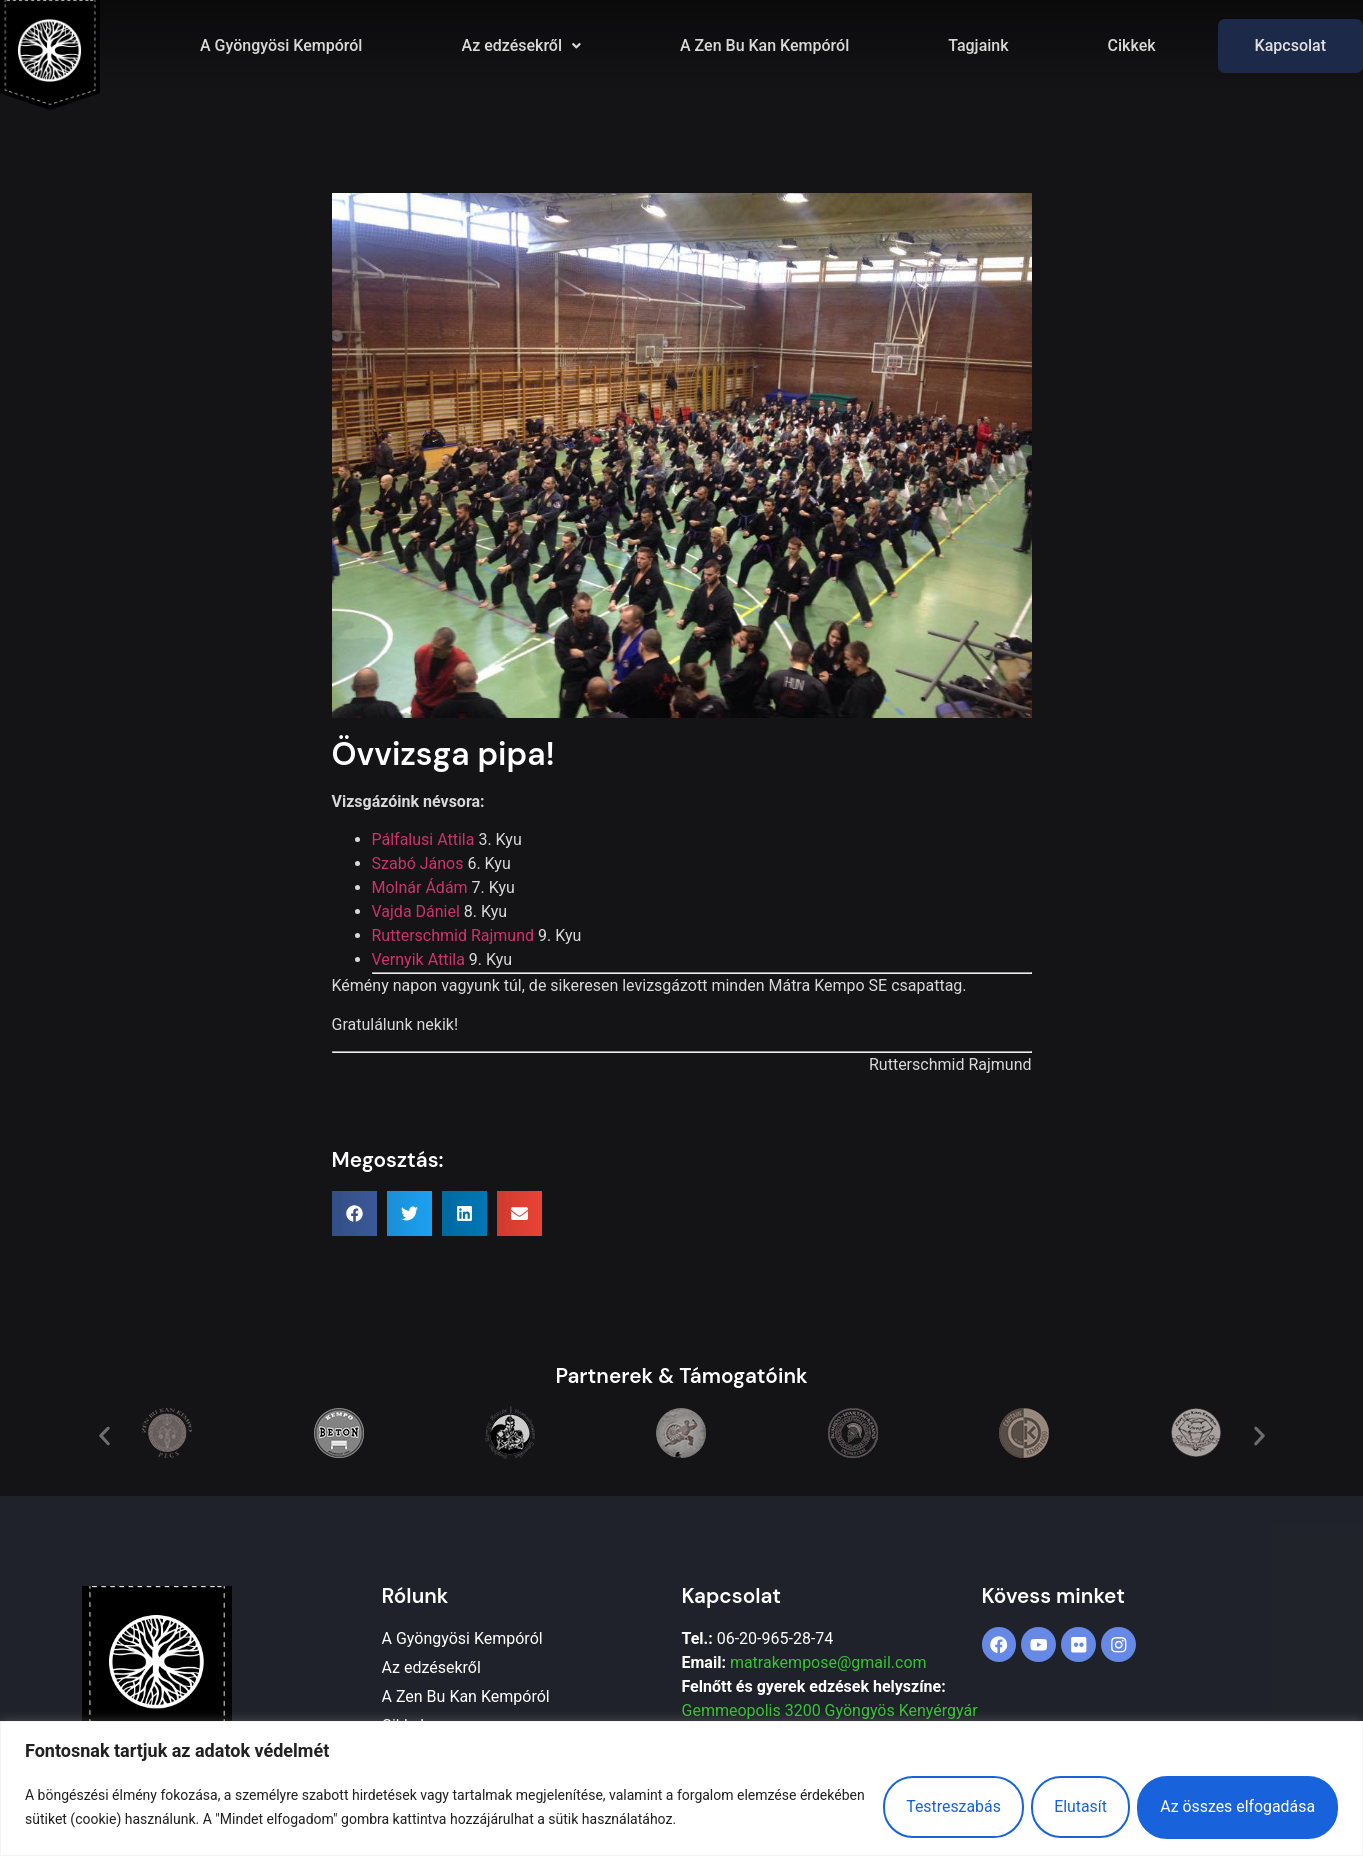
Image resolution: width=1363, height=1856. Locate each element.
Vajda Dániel (416, 911)
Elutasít (1075, 1806)
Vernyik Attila (418, 959)
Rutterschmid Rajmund (453, 935)
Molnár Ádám (420, 887)
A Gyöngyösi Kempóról (281, 45)
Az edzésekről (521, 45)
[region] (681, 1788)
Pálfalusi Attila (423, 839)
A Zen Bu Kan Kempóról (764, 45)
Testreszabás (944, 1806)
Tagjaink (978, 45)
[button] (521, 46)
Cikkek (1132, 45)
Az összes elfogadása (1236, 1806)
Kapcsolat (1290, 45)
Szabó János (418, 863)
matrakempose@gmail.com (828, 1662)
